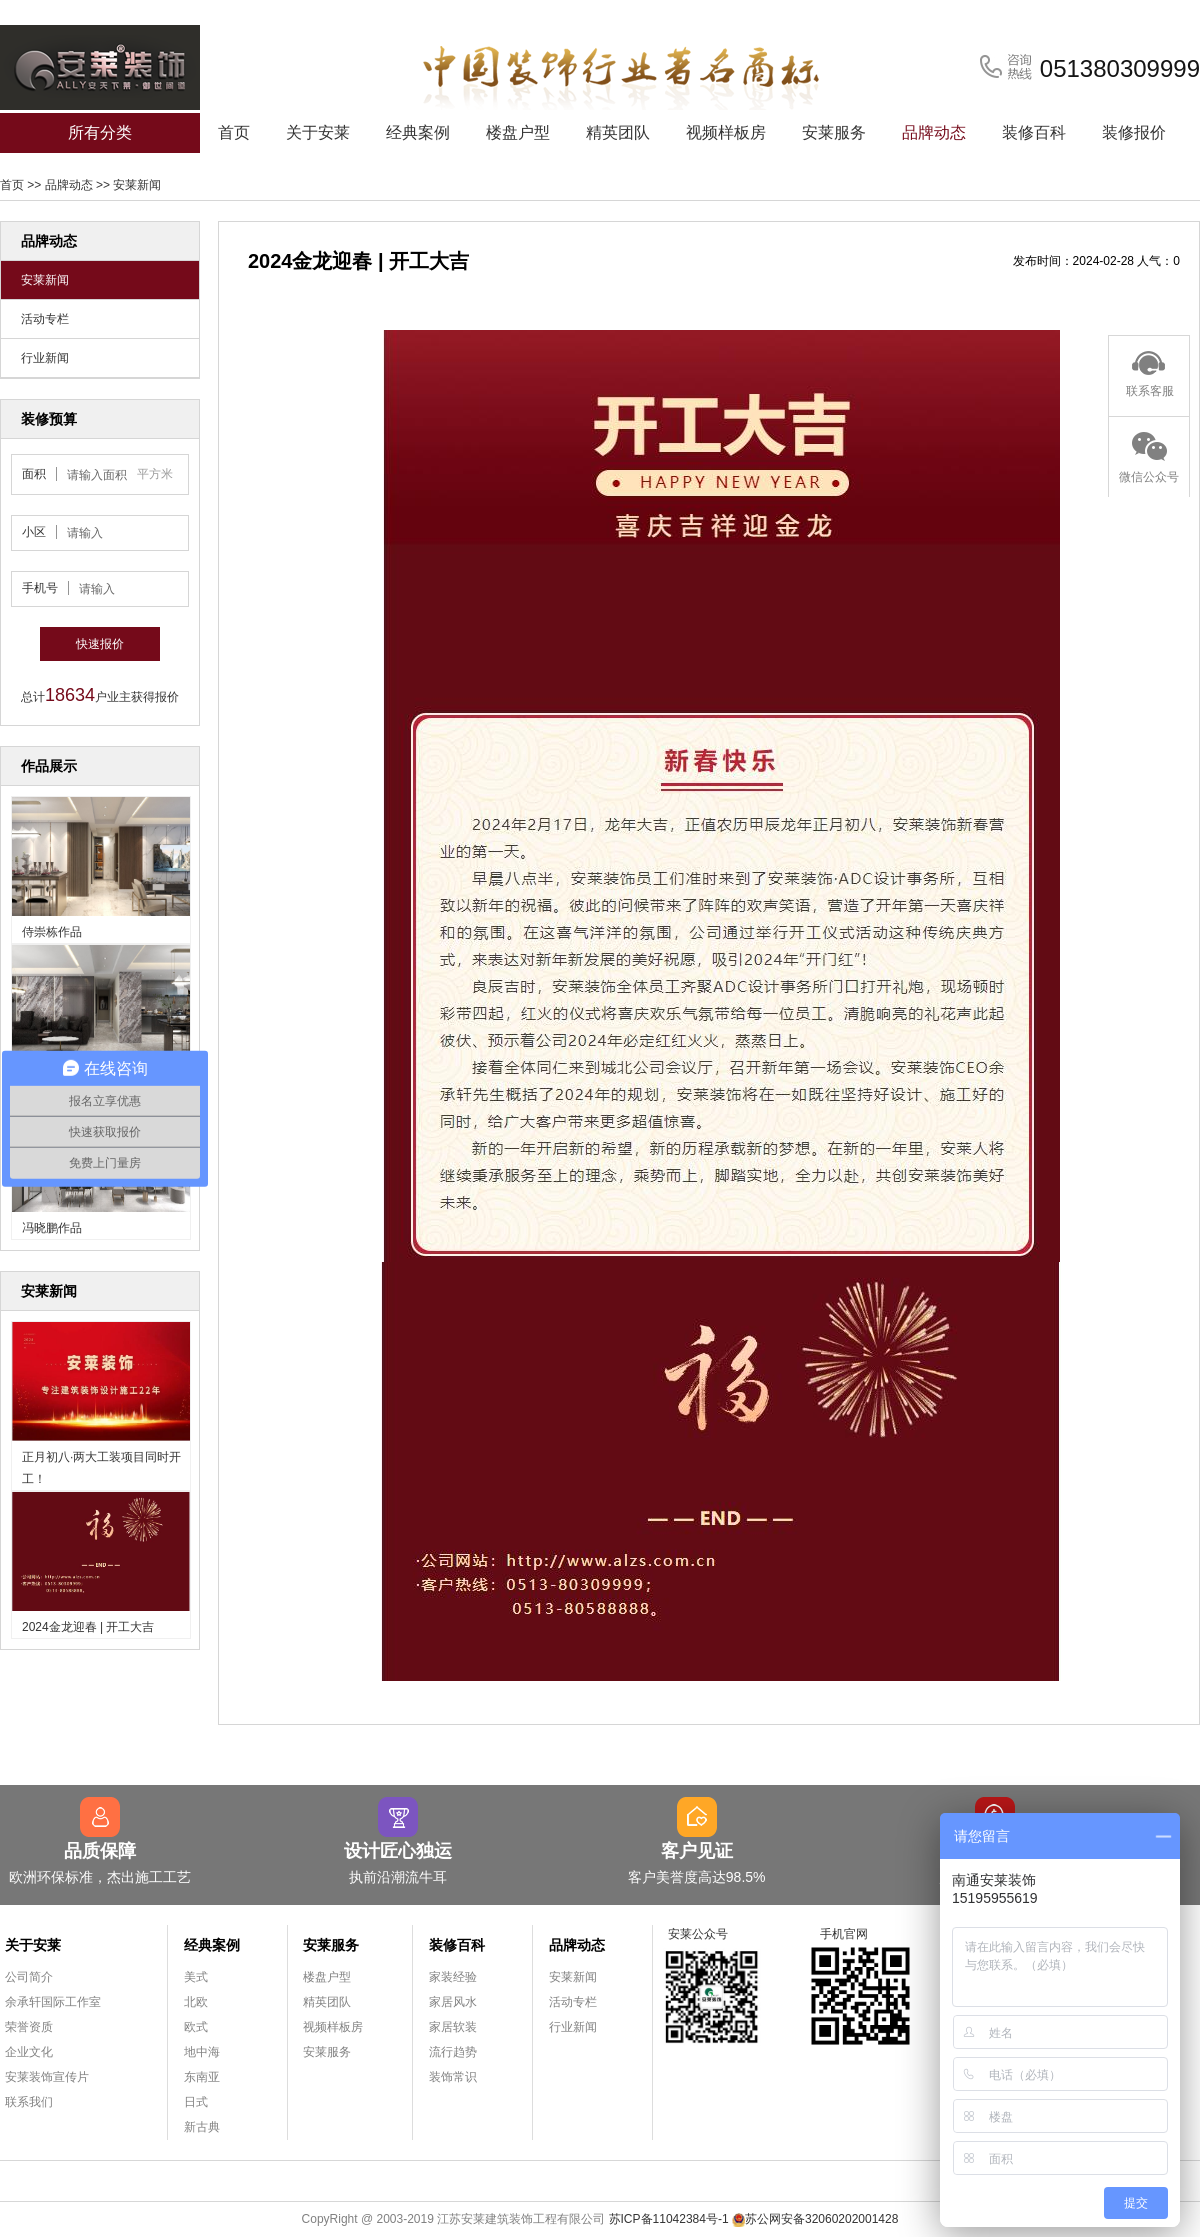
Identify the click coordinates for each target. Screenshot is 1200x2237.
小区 (34, 532)
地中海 (202, 2052)
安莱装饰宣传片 (47, 2077)
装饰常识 (453, 2077)
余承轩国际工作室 (53, 2002)
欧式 (196, 2027)
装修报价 (1134, 132)
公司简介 (29, 1977)
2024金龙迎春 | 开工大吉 (88, 1627)
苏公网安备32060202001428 (815, 2219)
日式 (196, 2102)
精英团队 (618, 132)
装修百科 (1034, 132)
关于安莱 (318, 132)
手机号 (40, 588)
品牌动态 (934, 132)
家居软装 (453, 2027)
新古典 (202, 2127)
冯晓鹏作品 (52, 1228)
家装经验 (453, 1977)
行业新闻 (45, 358)
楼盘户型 (518, 132)
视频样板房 (726, 132)
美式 (196, 1977)
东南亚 (202, 2077)
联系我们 (29, 2102)
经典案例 (418, 132)
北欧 (196, 2002)
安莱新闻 (137, 185)
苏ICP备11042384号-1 (669, 2219)
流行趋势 (453, 2052)
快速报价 (100, 644)
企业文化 (29, 2052)
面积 (34, 474)
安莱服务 (834, 132)
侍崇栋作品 (52, 932)
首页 (234, 132)
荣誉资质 (29, 2027)
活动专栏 (45, 319)
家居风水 (453, 2002)
